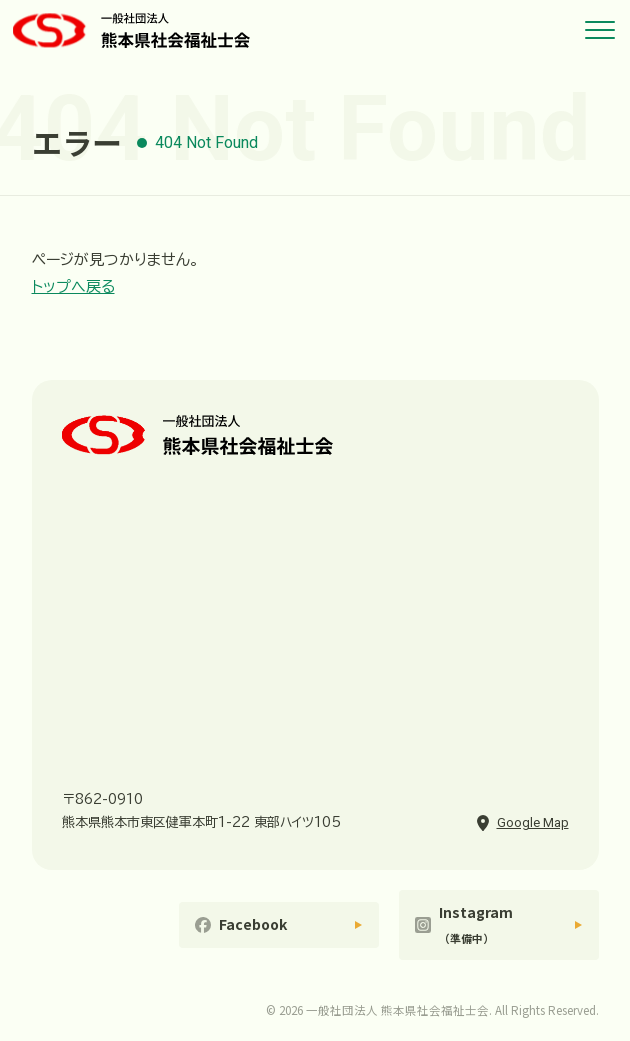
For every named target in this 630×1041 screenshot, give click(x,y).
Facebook (253, 924)
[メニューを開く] (600, 30)
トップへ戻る (73, 286)
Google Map (533, 822)
